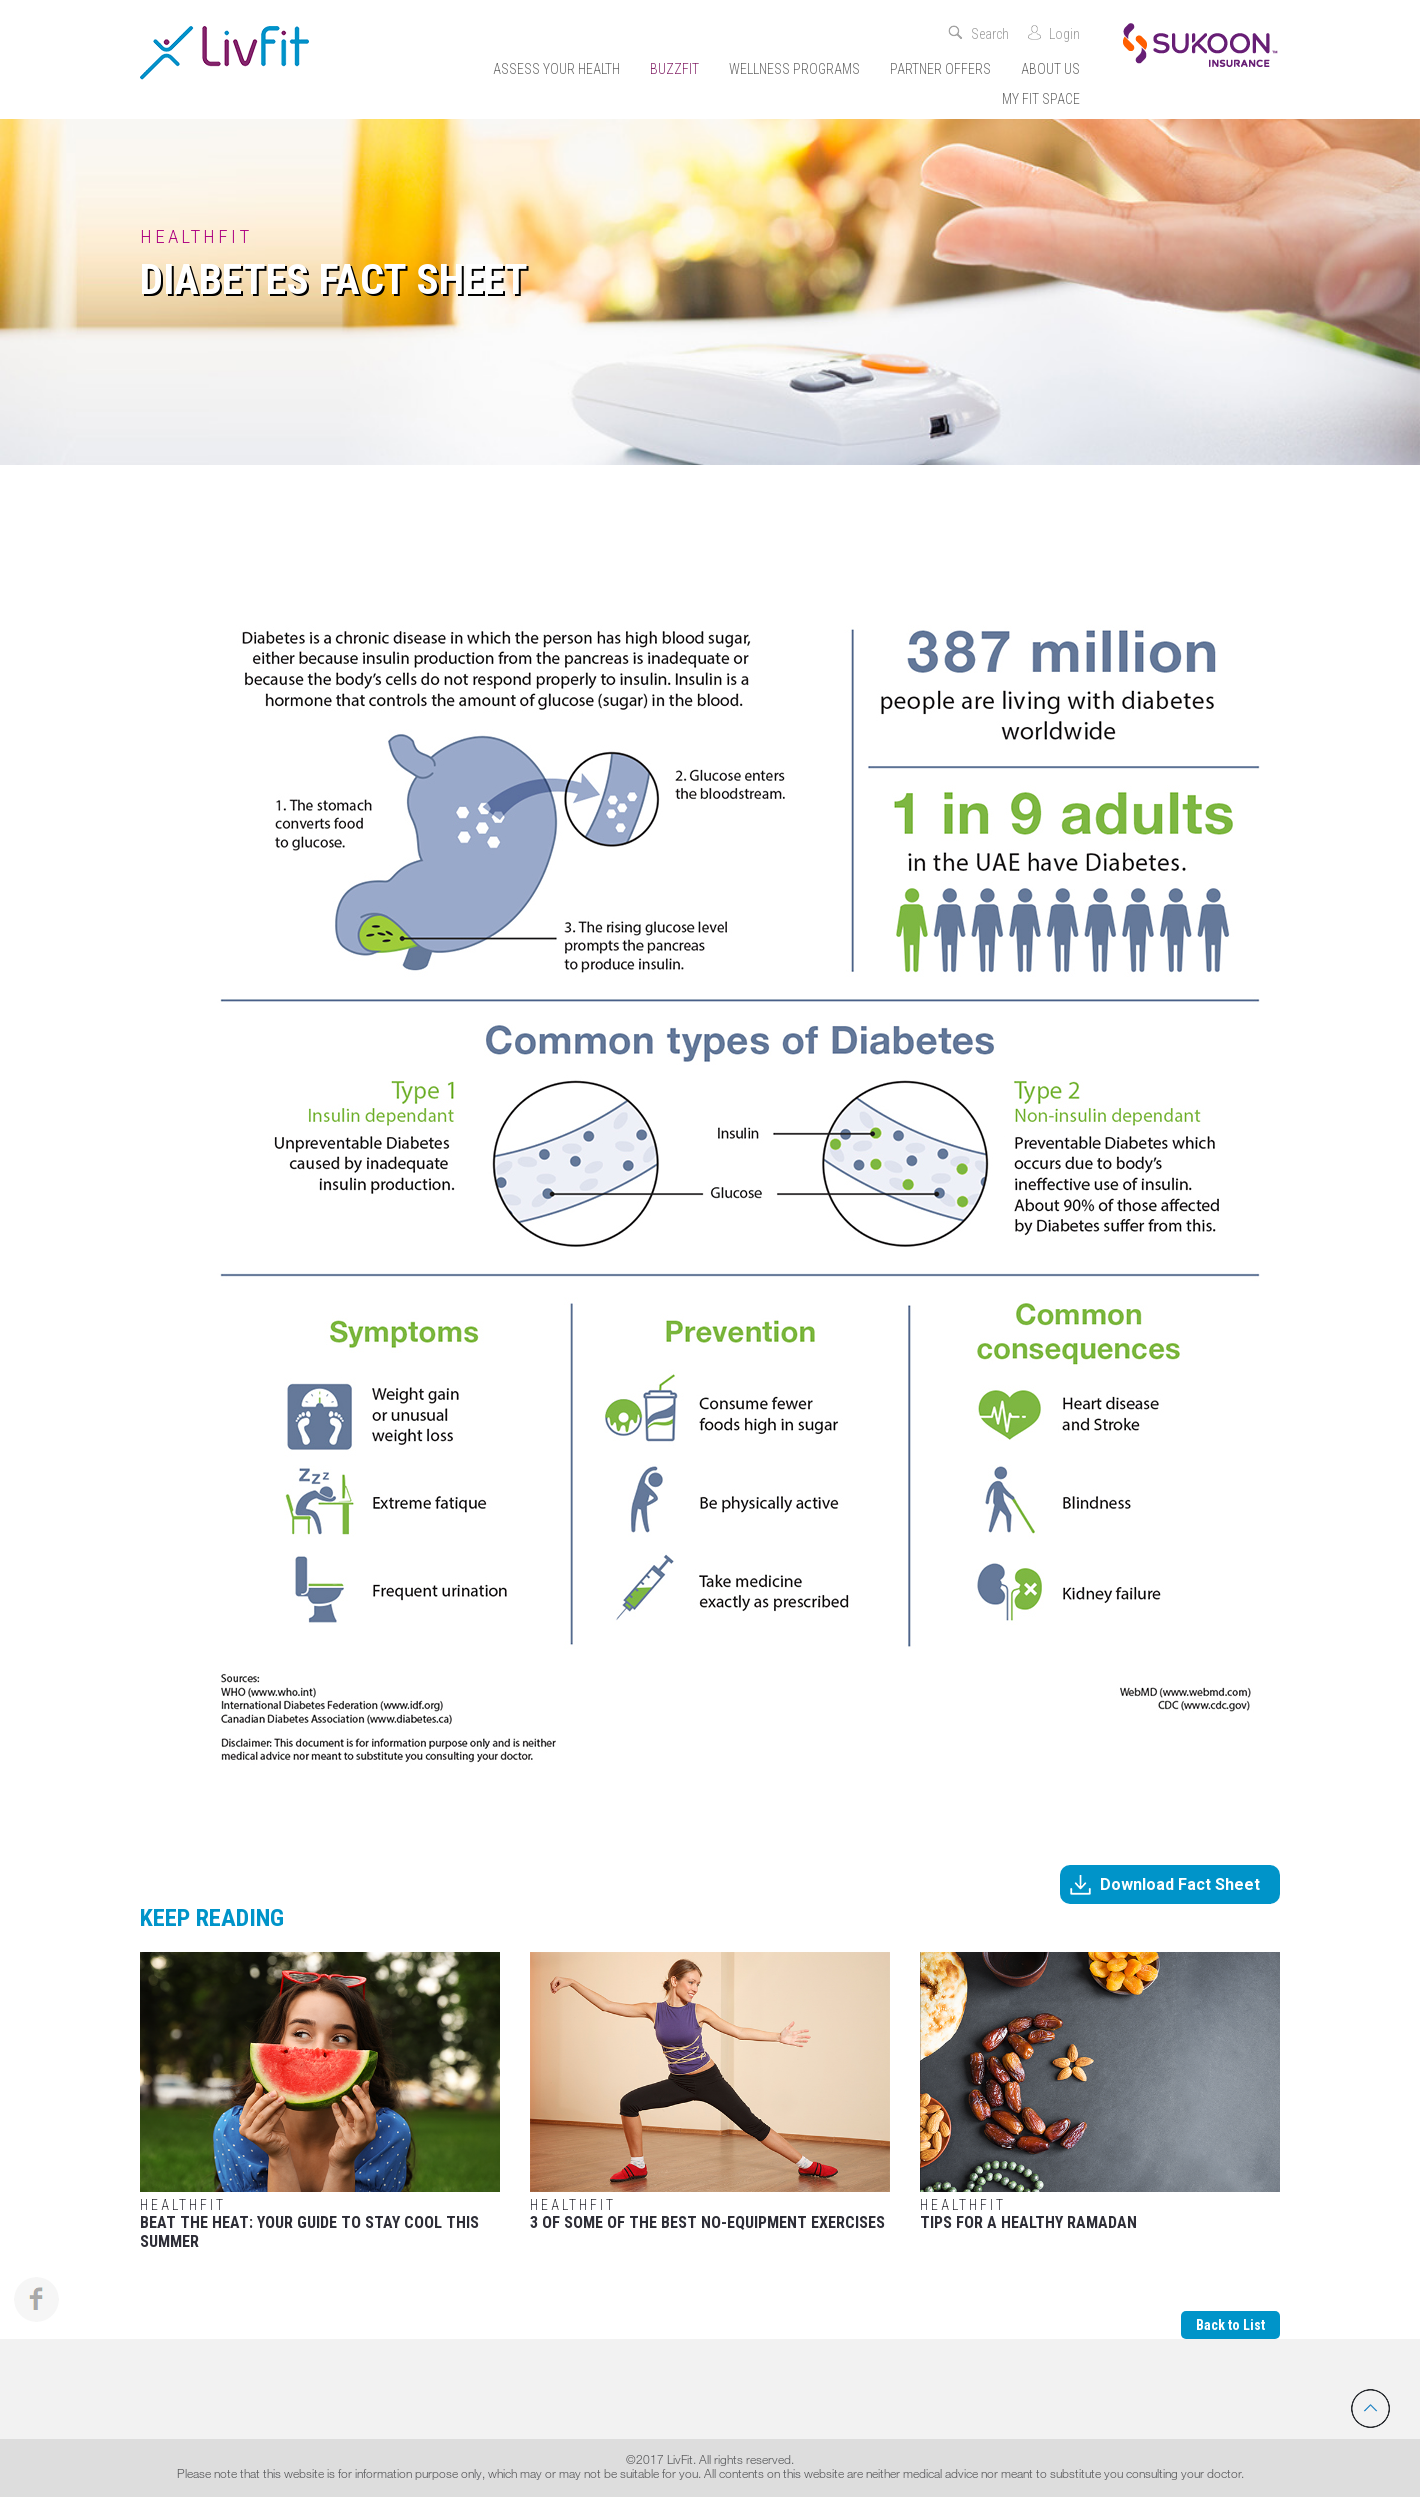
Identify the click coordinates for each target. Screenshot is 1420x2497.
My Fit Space (1041, 99)
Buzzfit (674, 69)
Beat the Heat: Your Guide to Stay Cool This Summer (320, 2101)
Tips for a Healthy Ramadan (1100, 2092)
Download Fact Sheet (1180, 1884)
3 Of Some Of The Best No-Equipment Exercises (710, 2092)
